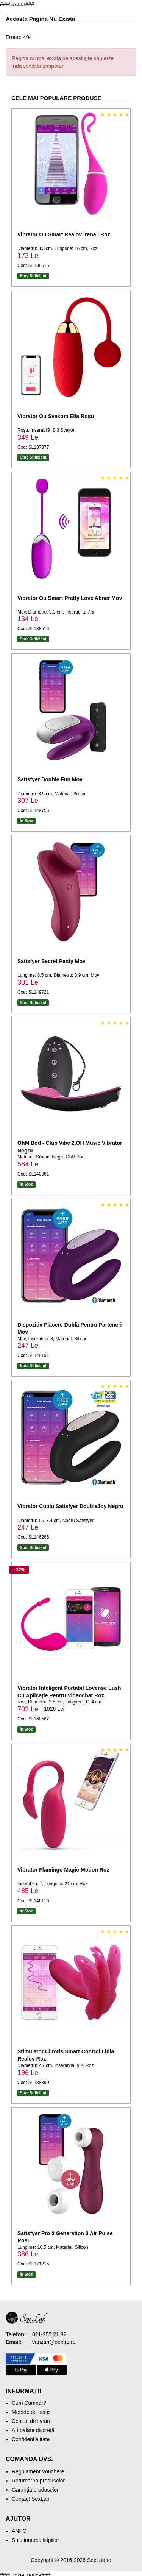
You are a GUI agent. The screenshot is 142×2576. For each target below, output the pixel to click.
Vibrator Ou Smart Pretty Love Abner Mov (69, 598)
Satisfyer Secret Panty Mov (51, 961)
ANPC (19, 2531)
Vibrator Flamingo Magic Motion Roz (63, 1870)
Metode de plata (31, 2412)
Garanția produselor (35, 2490)
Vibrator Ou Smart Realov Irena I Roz (63, 234)
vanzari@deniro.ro (54, 2342)
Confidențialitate (31, 2439)
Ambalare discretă (33, 2430)
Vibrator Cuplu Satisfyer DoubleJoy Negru (70, 1506)
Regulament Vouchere (38, 2471)
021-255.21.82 (49, 2334)
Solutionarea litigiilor (35, 2540)
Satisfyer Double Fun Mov (50, 779)
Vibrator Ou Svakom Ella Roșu (55, 416)
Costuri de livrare (32, 2421)
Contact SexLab (31, 2499)
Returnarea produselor (38, 2481)
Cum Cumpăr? (29, 2403)
